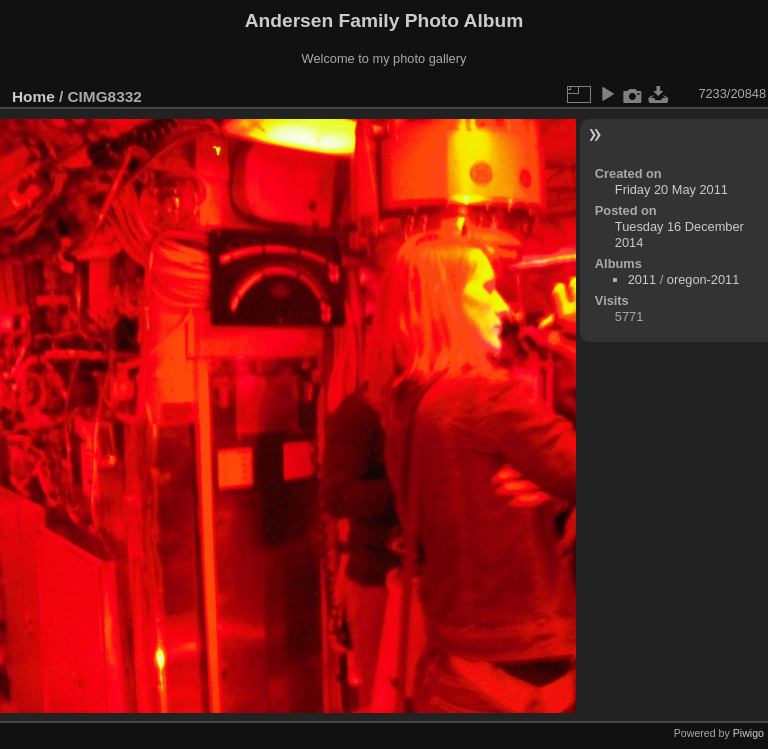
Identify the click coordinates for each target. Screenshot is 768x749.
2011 (642, 279)
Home (33, 96)
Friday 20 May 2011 (671, 189)
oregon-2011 (703, 279)
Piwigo (748, 733)
